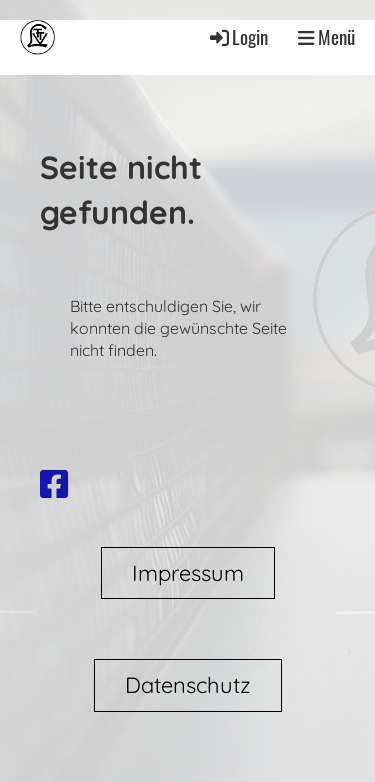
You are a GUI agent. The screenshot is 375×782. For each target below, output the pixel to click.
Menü (326, 37)
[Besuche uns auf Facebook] (54, 484)
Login (237, 36)
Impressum (188, 573)
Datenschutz (188, 685)
